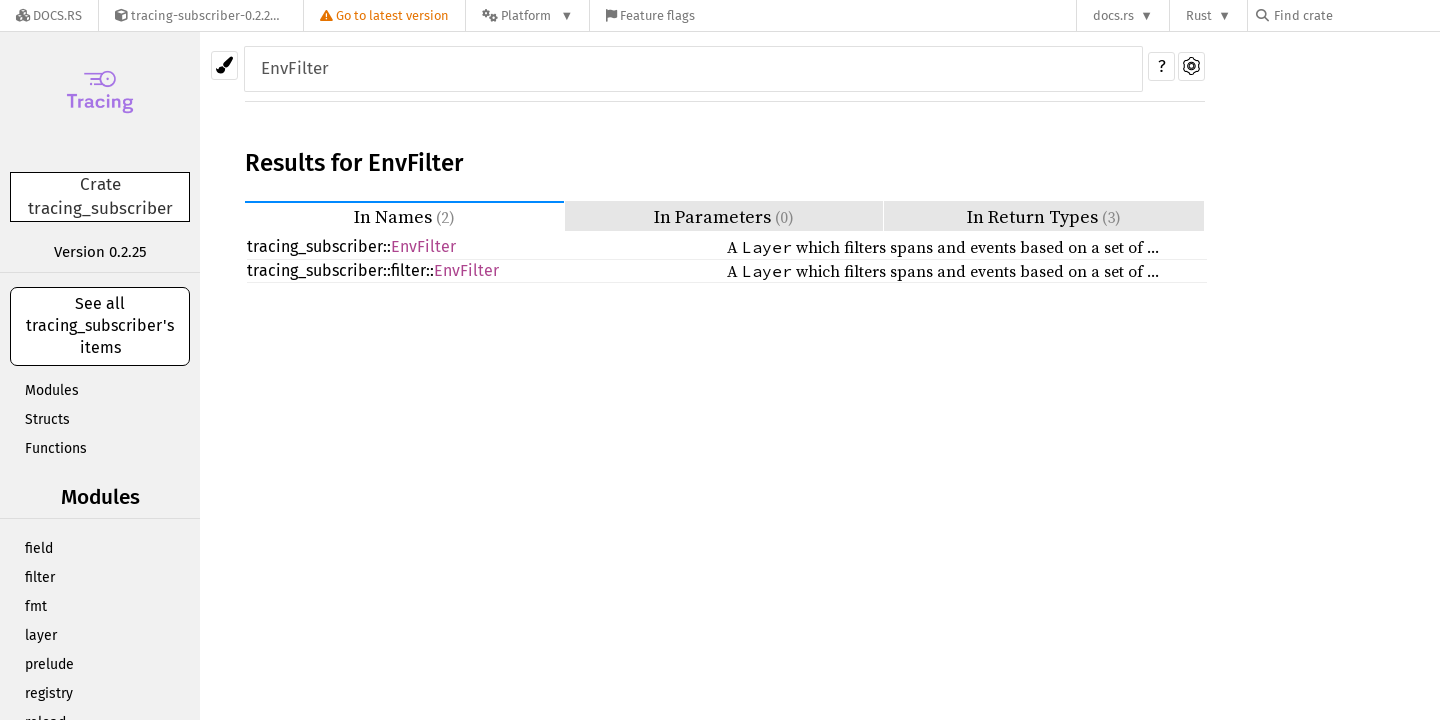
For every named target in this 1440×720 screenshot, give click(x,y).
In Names (404, 216)
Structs (47, 419)
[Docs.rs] (49, 15)
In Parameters (724, 216)
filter (40, 577)
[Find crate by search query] (1356, 15)
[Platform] (527, 15)
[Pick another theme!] (224, 65)
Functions (56, 448)
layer (41, 635)
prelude (49, 664)
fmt (36, 606)
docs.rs (1113, 15)
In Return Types (1044, 216)
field (39, 548)
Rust (1199, 15)
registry (49, 693)
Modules (52, 390)
